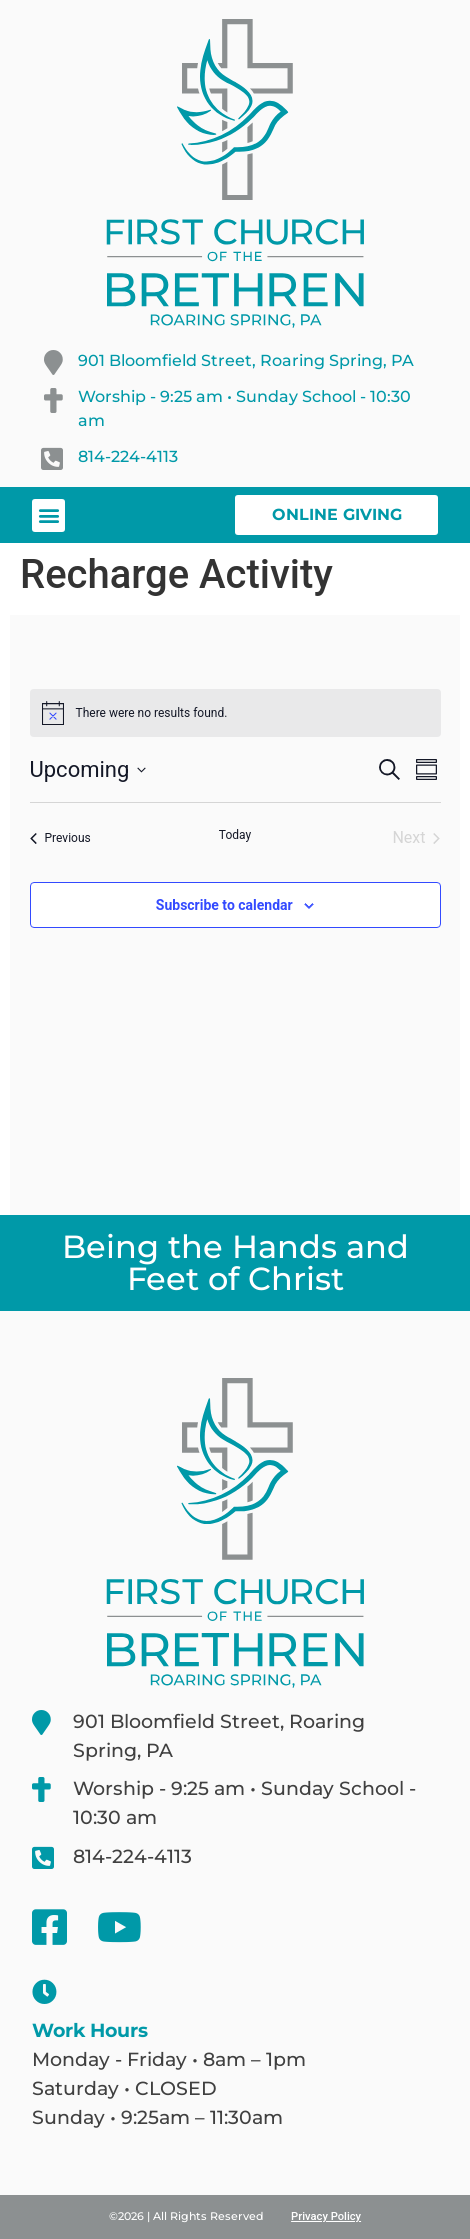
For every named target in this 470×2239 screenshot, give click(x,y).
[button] (48, 515)
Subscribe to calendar (224, 905)
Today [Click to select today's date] (235, 835)
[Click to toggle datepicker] (88, 769)
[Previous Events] (60, 838)
